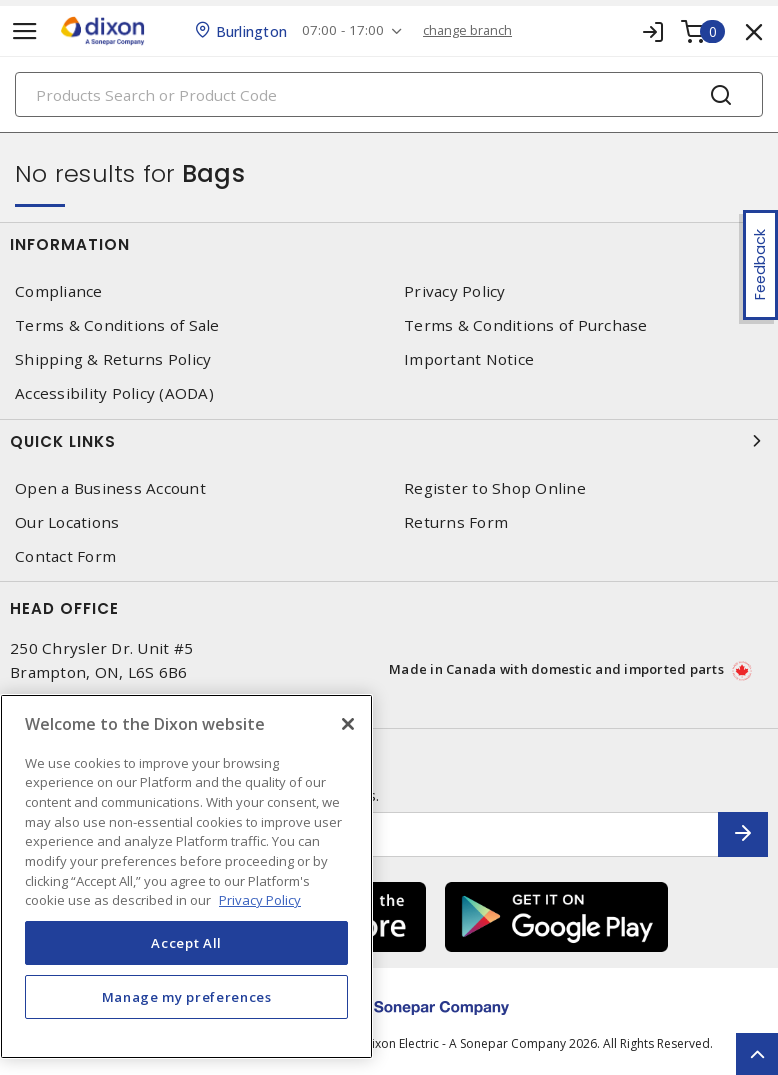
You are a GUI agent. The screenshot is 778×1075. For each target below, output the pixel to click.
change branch (476, 30)
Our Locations (67, 522)
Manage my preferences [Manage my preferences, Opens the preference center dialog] (187, 997)
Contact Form (65, 556)
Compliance (59, 291)
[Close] (348, 724)
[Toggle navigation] (25, 31)
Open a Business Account (110, 488)
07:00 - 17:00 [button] (348, 30)
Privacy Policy (455, 291)
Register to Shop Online (495, 488)
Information (389, 244)
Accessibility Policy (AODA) (114, 393)
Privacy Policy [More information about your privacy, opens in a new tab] (260, 900)
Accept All (186, 943)
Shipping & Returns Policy (113, 359)
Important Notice (469, 359)
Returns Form (456, 522)
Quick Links (389, 441)
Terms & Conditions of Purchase (526, 325)
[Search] (389, 94)
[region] (186, 876)
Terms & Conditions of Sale (117, 325)
